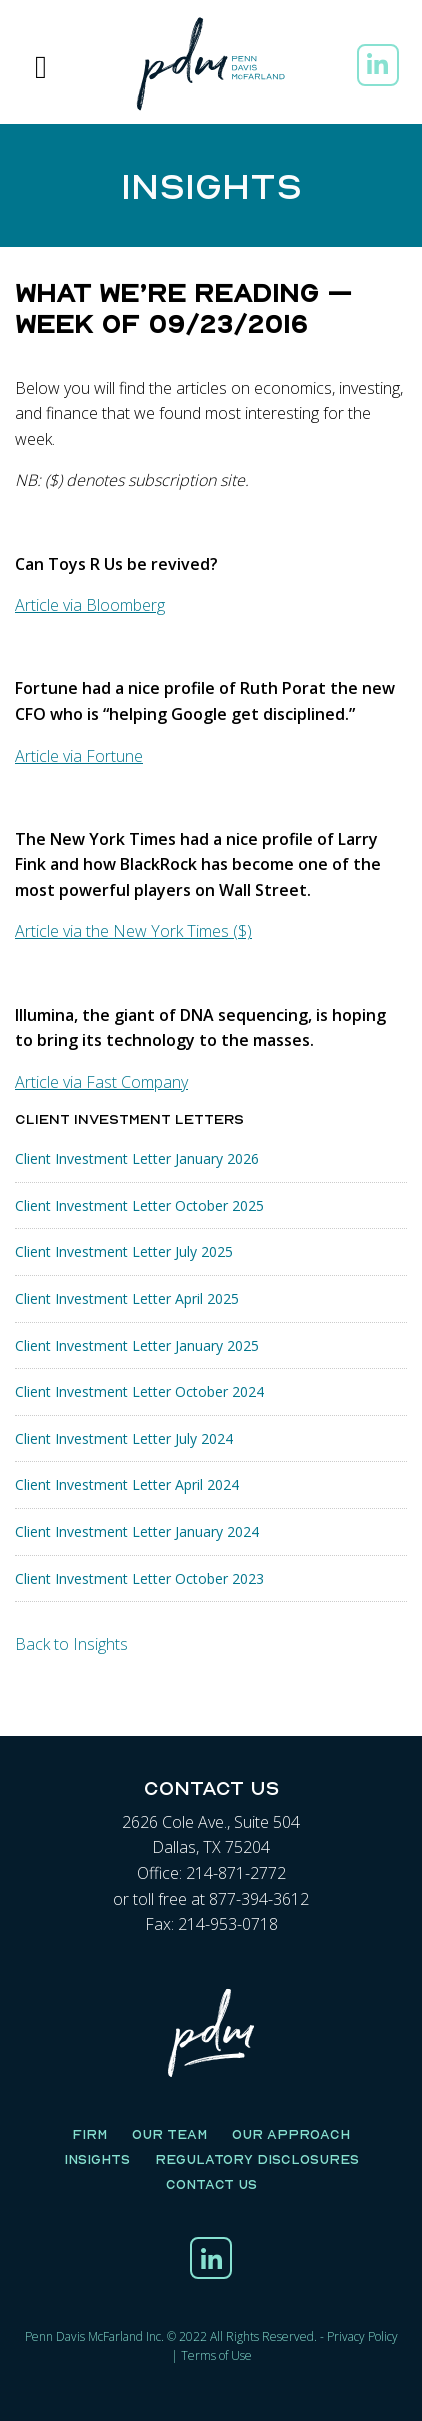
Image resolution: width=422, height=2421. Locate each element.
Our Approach (291, 2134)
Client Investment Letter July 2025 (124, 1251)
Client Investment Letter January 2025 (137, 1345)
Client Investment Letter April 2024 (127, 1484)
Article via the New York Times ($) (133, 931)
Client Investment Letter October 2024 (139, 1391)
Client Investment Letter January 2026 (137, 1158)
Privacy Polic (359, 2336)
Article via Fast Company (101, 1082)
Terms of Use (216, 2355)
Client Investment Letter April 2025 (127, 1298)
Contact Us (211, 2184)
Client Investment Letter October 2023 (139, 1578)
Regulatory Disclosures (257, 2159)
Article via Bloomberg (90, 605)
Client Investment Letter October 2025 (139, 1205)
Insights (97, 2159)
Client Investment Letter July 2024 (124, 1438)
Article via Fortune (79, 756)
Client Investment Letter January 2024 (137, 1531)
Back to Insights (71, 1644)
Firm (89, 2134)
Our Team (169, 2134)
